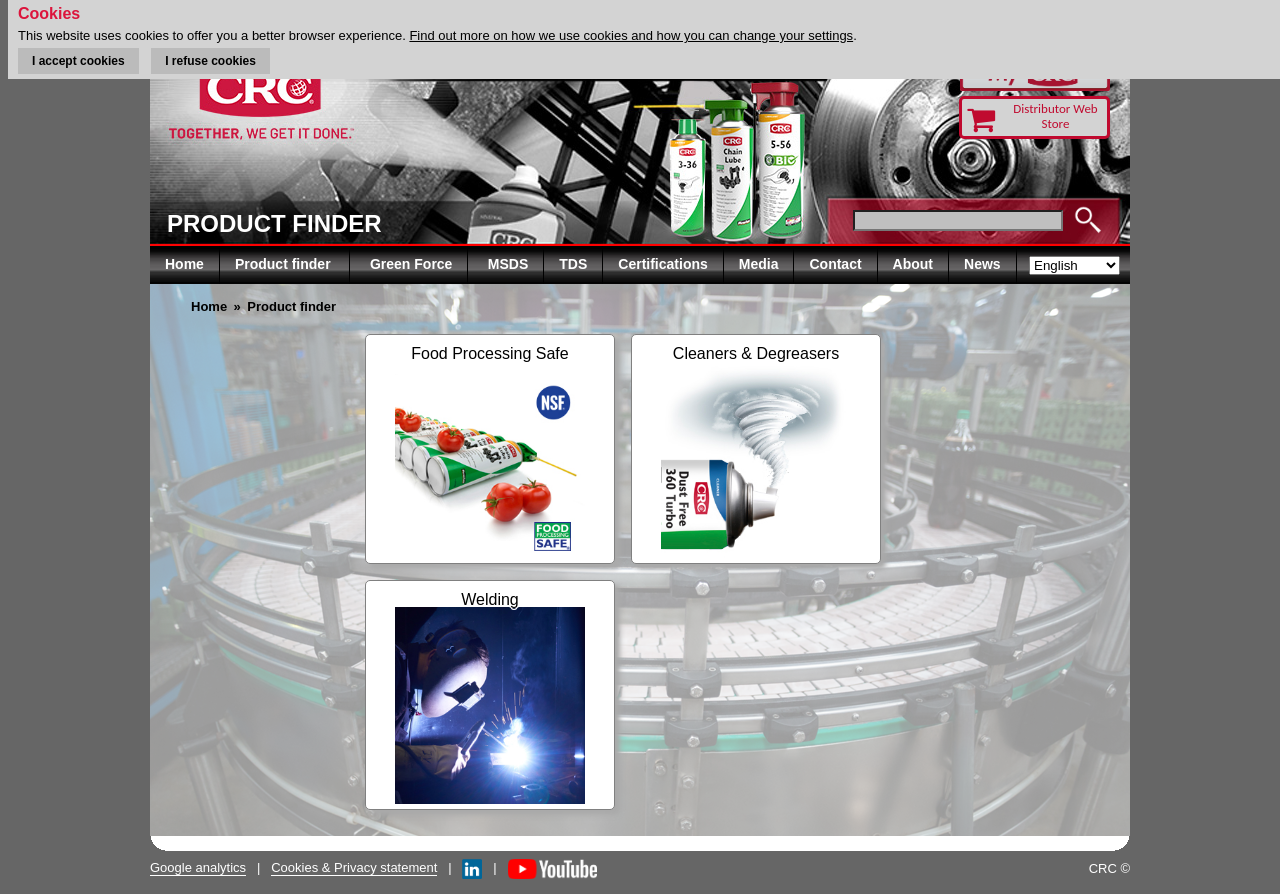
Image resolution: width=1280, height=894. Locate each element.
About (913, 264)
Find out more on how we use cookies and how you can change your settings (631, 35)
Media (759, 264)
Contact (835, 264)
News (982, 264)
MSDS (508, 264)
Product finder (285, 264)
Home (184, 264)
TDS (573, 264)
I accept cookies (78, 61)
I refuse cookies (210, 61)
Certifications (662, 264)
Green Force (411, 264)
